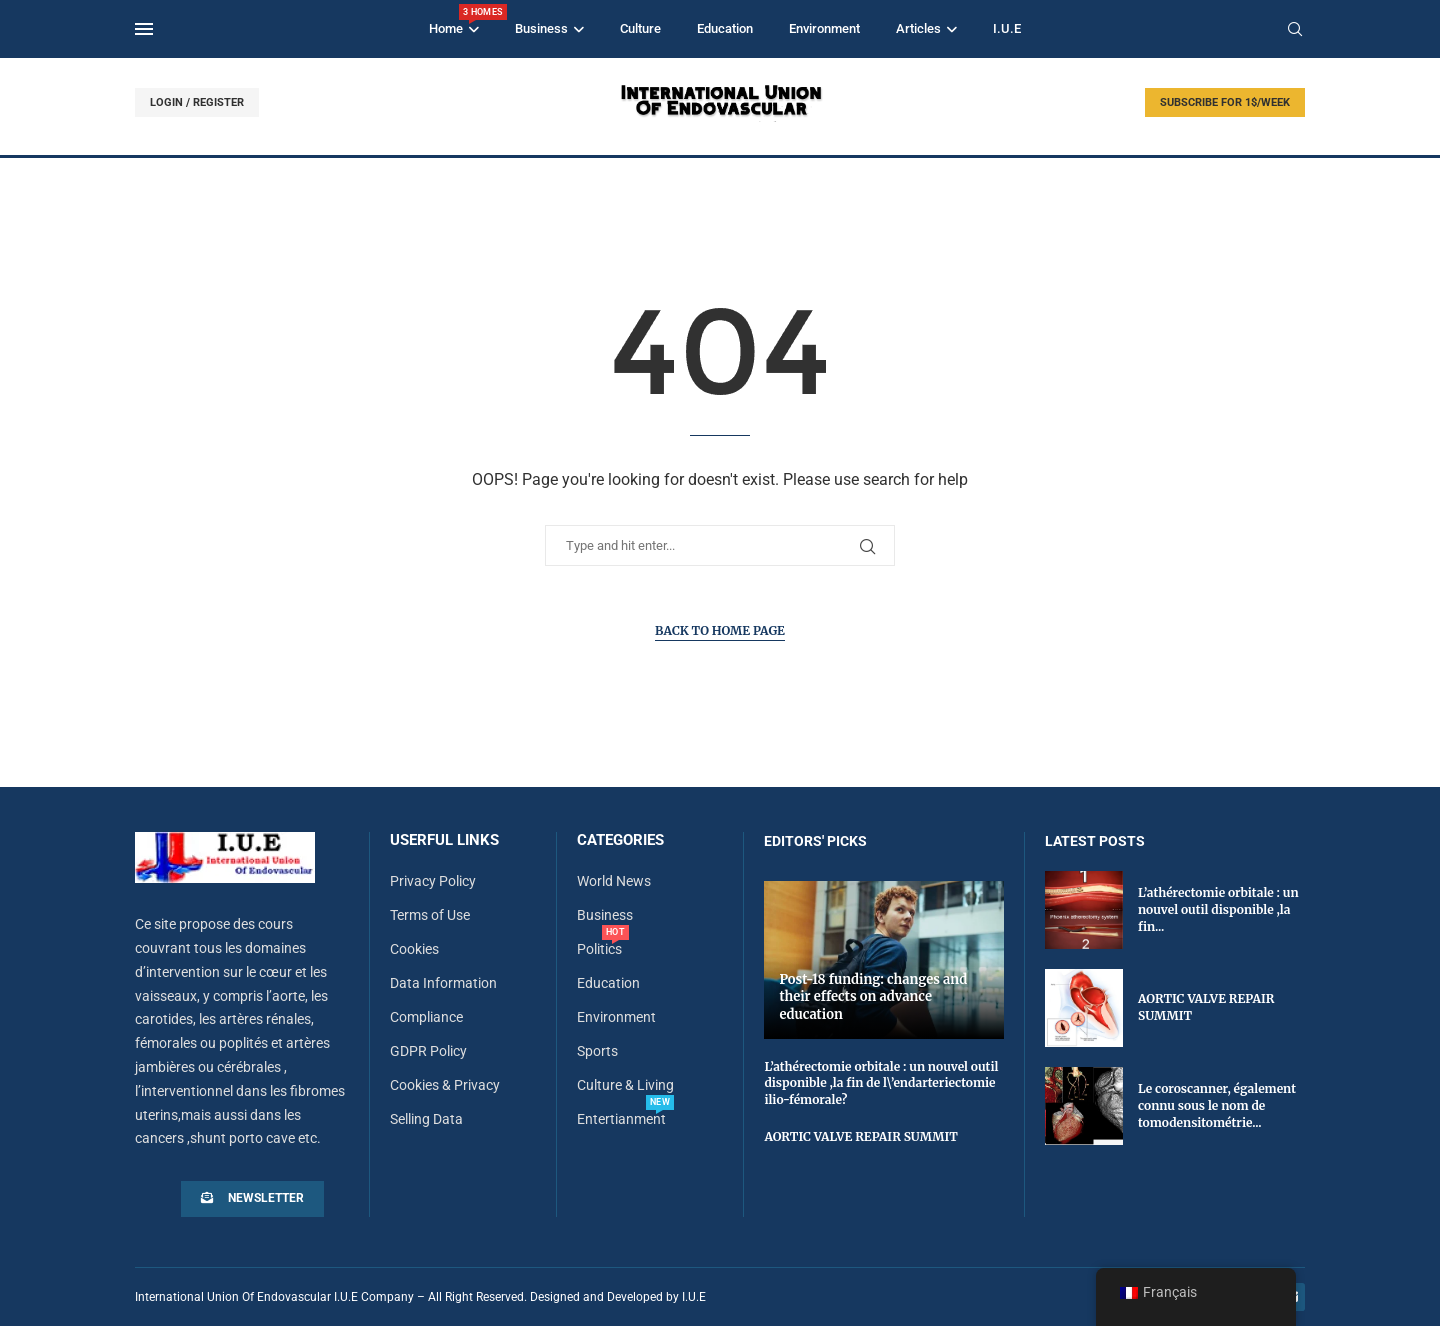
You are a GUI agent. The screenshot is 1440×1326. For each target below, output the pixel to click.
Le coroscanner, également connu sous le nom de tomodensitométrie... (1217, 1105)
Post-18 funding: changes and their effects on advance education (873, 997)
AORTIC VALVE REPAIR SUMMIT (860, 1136)
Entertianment (621, 1119)
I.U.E (1007, 28)
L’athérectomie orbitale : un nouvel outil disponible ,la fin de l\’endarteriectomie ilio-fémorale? (881, 1083)
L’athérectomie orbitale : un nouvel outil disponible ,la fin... (1218, 909)
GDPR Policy (428, 1051)
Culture (640, 28)
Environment (824, 28)
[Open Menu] (144, 29)
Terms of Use (430, 915)
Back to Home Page (720, 630)
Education (725, 28)
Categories (620, 840)
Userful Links (444, 840)
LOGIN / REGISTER (197, 102)
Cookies (414, 949)
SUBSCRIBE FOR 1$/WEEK (1225, 102)
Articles (918, 28)
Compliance (426, 1017)
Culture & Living (625, 1085)
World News (614, 881)
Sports (597, 1051)
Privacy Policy (433, 881)
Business (541, 28)
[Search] (1295, 30)
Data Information (443, 983)
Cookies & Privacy (445, 1085)
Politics (599, 949)
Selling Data (426, 1119)
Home (454, 20)
